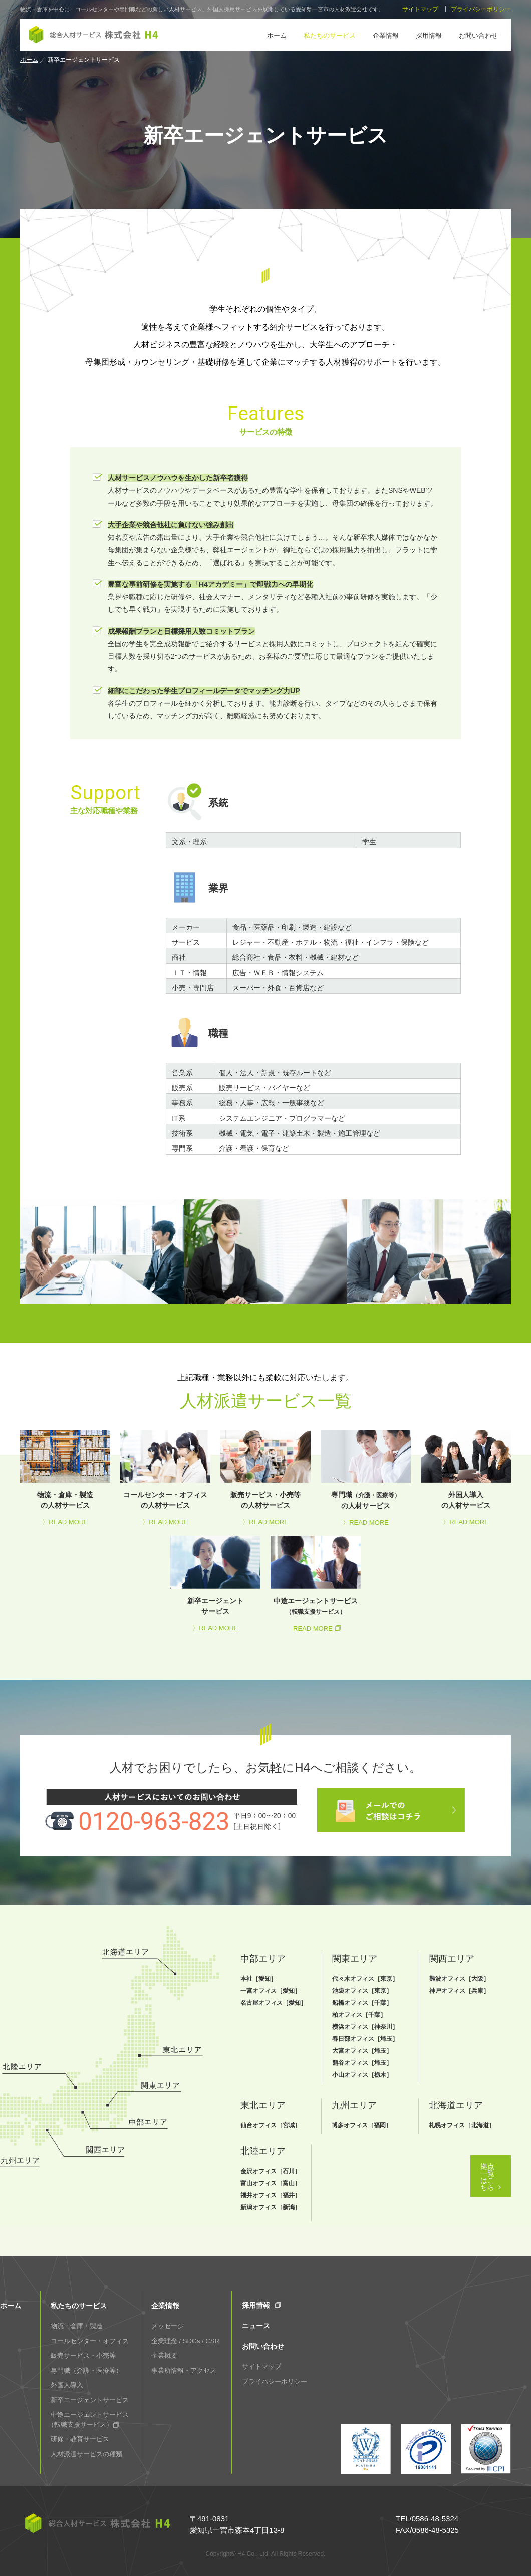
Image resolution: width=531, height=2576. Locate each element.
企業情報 (386, 35)
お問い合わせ (478, 35)
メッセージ (167, 2326)
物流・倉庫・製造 (77, 2326)
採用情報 (429, 35)
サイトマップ (420, 9)
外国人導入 (67, 2385)
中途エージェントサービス (90, 2419)
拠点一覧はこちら (439, 2210)
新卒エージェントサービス (90, 2400)
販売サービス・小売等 (83, 2355)
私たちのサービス (330, 35)
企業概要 (164, 2355)
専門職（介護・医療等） (86, 2370)
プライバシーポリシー (481, 9)
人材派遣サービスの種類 (86, 2454)
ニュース (256, 2326)
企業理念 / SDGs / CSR (185, 2341)
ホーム (277, 35)
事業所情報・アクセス (183, 2370)
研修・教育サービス (80, 2439)
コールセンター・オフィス (90, 2341)
